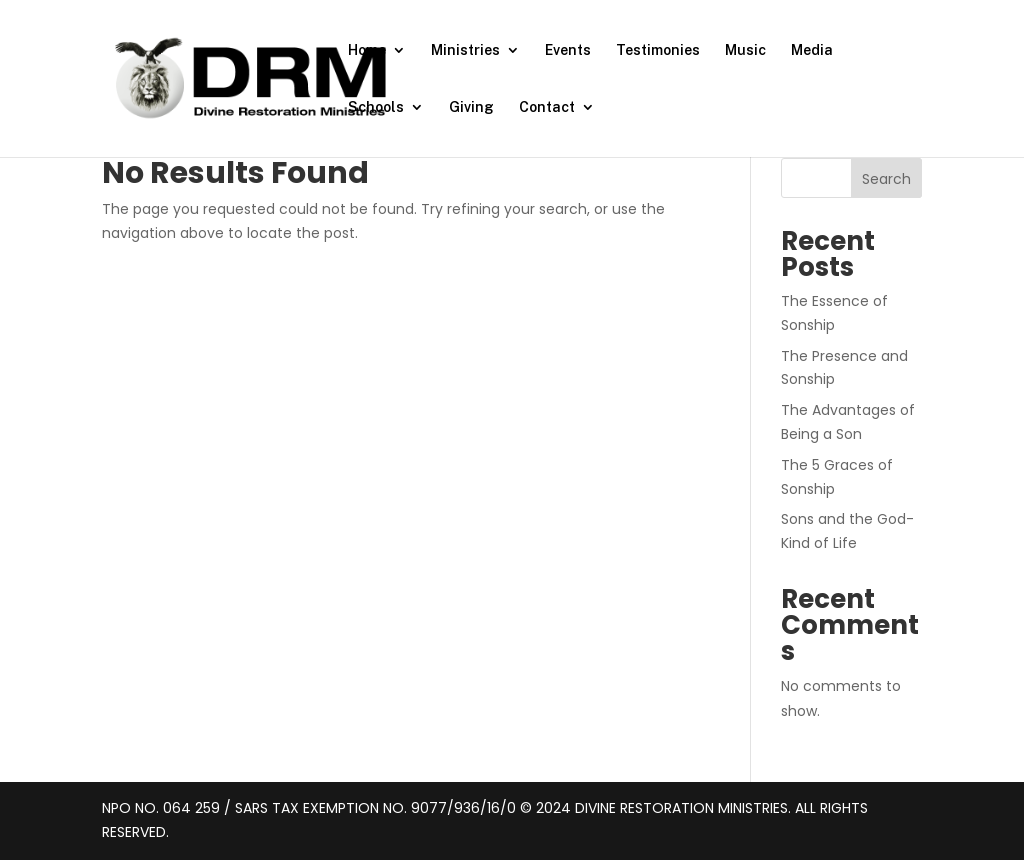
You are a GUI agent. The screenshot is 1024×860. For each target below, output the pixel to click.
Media (812, 50)
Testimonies (658, 50)
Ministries (465, 50)
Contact (547, 107)
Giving (471, 107)
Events (568, 50)
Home (367, 50)
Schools (376, 107)
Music (745, 50)
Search (886, 179)
